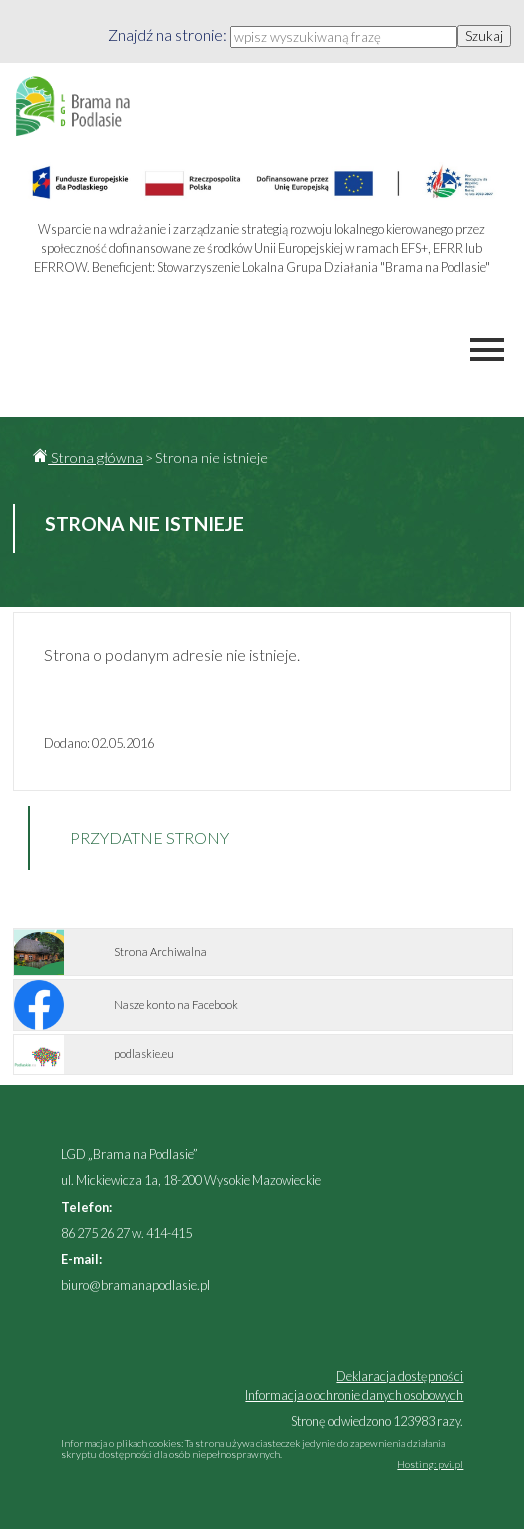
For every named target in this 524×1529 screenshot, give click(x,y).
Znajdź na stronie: (169, 34)
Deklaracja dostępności (399, 1376)
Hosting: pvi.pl (430, 1464)
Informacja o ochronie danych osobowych (354, 1395)
